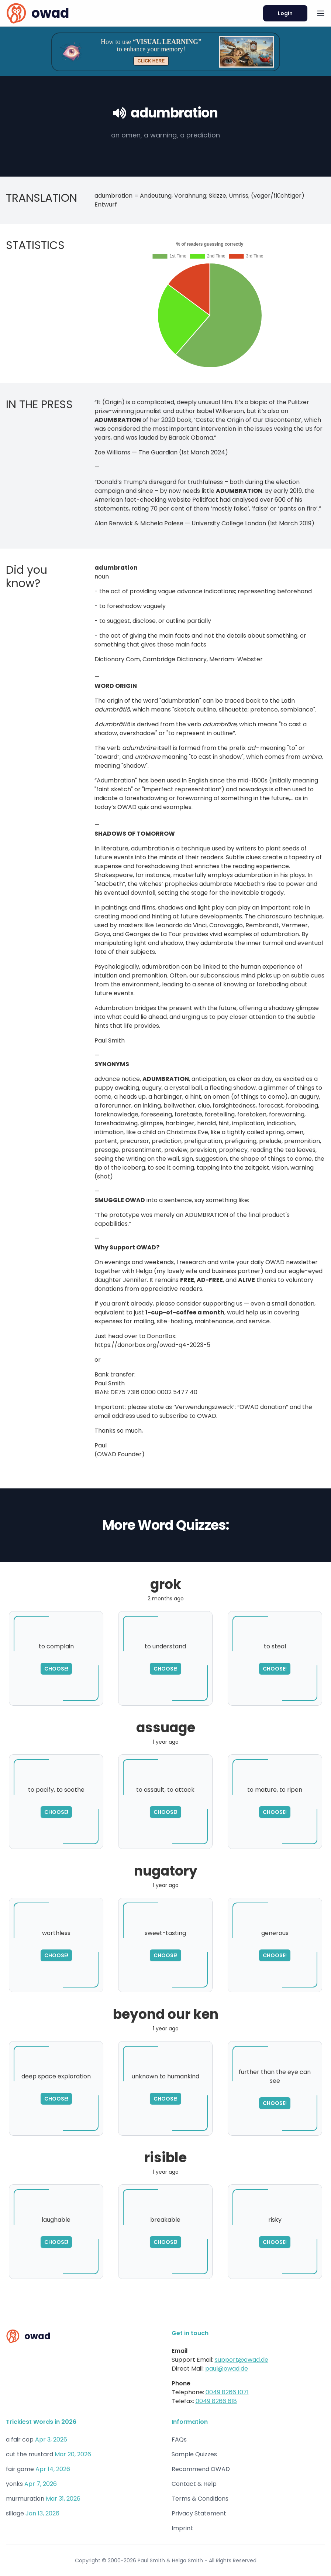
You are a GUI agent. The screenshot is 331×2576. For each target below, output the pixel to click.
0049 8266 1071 (227, 2392)
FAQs (179, 2439)
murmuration (25, 2498)
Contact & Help (194, 2484)
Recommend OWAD (201, 2469)
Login (285, 13)
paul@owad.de (226, 2368)
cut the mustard (29, 2454)
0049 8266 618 (216, 2401)
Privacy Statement (199, 2513)
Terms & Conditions (200, 2498)
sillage (15, 2513)
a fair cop (20, 2439)
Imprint (182, 2528)
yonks (14, 2484)
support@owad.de (241, 2359)
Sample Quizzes (194, 2454)
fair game (20, 2469)
